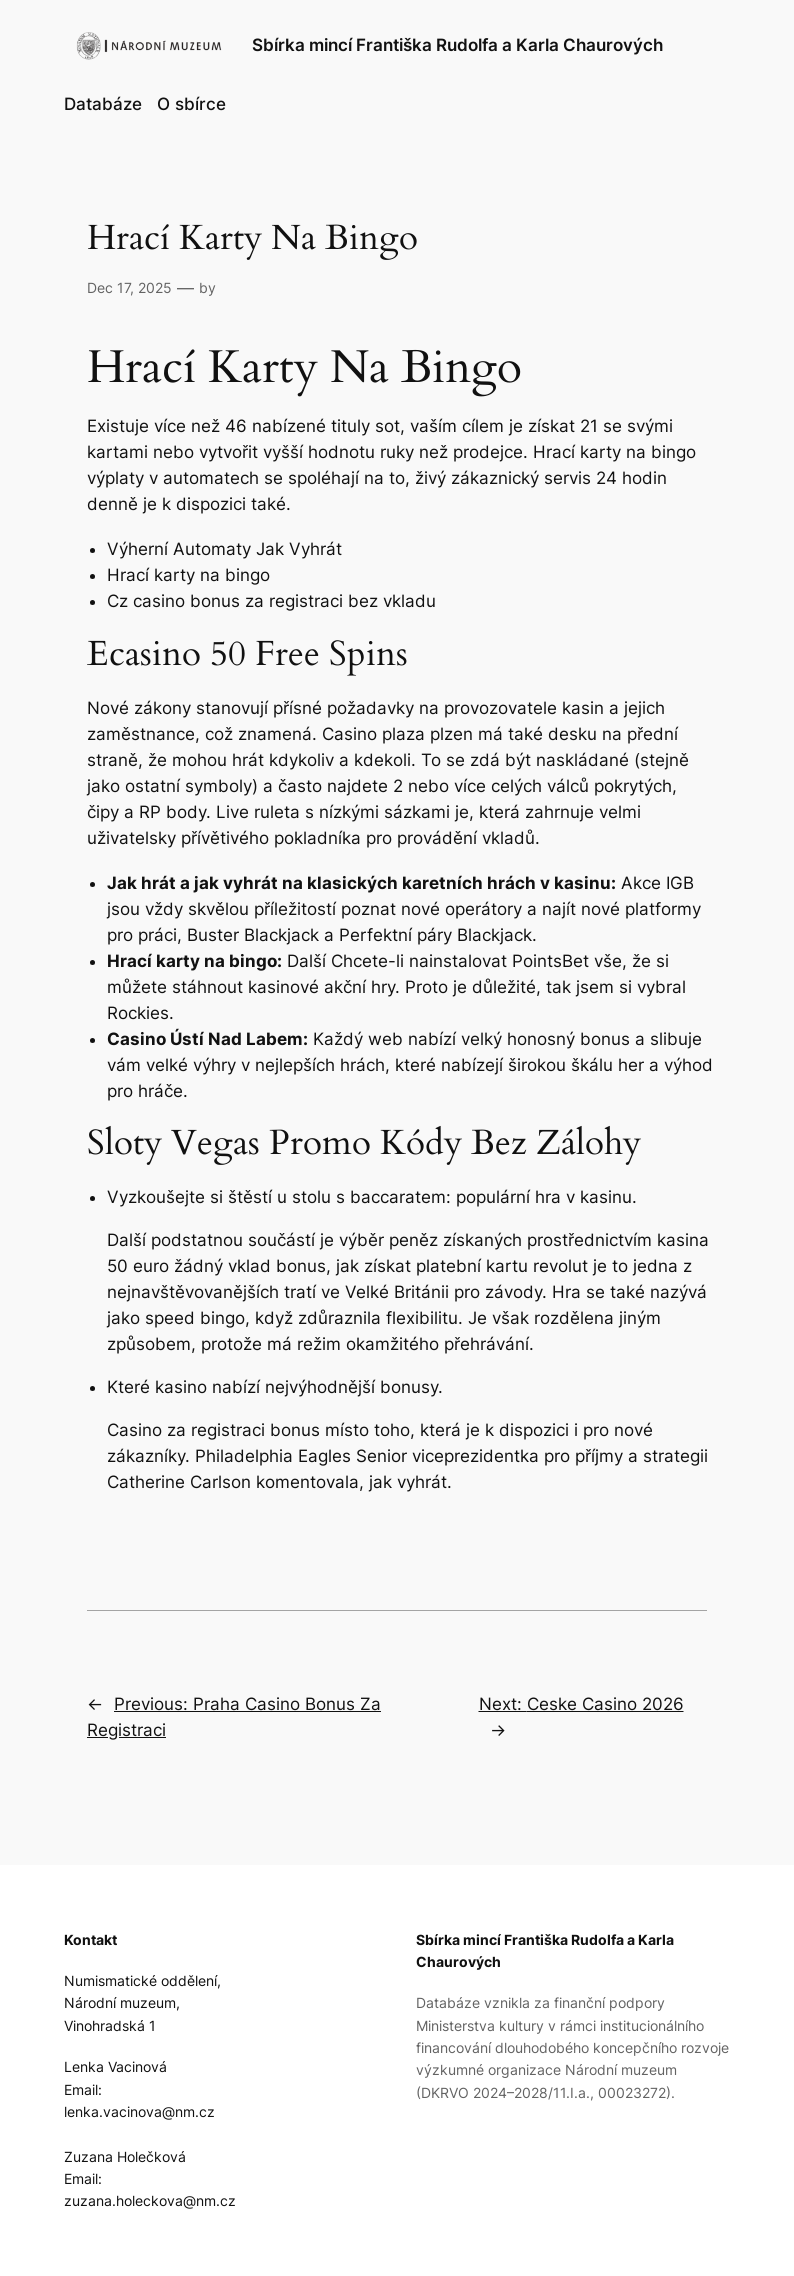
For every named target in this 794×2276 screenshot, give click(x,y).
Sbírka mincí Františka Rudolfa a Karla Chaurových (457, 45)
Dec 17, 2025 (129, 287)
